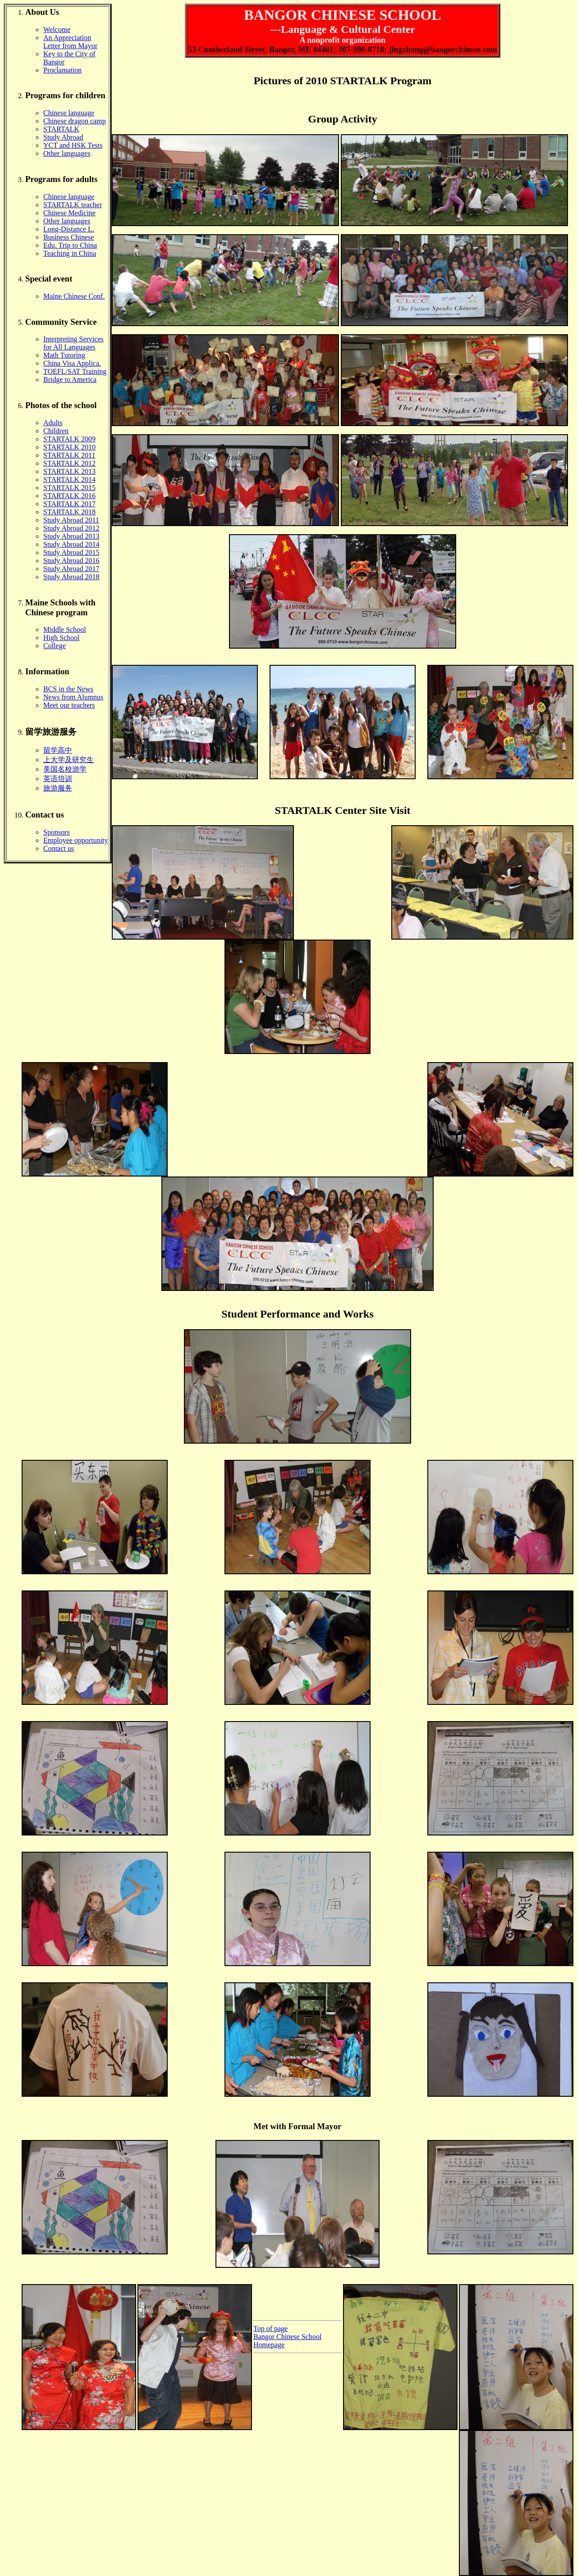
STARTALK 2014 (69, 479)
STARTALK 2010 (69, 447)
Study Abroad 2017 (71, 568)
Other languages (66, 153)
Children (56, 431)
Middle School (64, 629)
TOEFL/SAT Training (74, 371)
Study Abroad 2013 (71, 536)
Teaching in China (69, 253)
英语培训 (57, 778)
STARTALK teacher (72, 205)
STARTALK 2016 (69, 496)
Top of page (270, 2328)
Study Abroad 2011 (71, 520)
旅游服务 (57, 788)
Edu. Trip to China (70, 245)
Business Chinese (68, 237)
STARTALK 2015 (69, 487)
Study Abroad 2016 (71, 560)
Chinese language (68, 113)
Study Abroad (63, 137)
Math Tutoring (64, 355)
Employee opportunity (75, 840)
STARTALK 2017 (69, 504)
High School (61, 637)
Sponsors (56, 832)
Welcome (56, 29)
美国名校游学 (65, 769)
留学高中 (57, 750)
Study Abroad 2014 (71, 544)
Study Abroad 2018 (71, 577)
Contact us (58, 848)
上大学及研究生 (68, 759)
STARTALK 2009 (69, 439)
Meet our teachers (69, 705)
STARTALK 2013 (69, 471)
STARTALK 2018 (69, 512)
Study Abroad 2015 (71, 552)
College (54, 646)
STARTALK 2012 (69, 463)
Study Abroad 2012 (71, 528)
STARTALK (61, 129)
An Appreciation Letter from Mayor (70, 42)
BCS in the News (68, 689)
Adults (53, 423)
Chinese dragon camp (74, 121)
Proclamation (62, 70)
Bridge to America (69, 379)
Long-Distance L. (68, 229)
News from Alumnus (73, 697)
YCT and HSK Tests (72, 145)
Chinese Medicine (69, 213)
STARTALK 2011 (69, 455)
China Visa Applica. (72, 363)
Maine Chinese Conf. (74, 296)
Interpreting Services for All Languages (73, 343)
